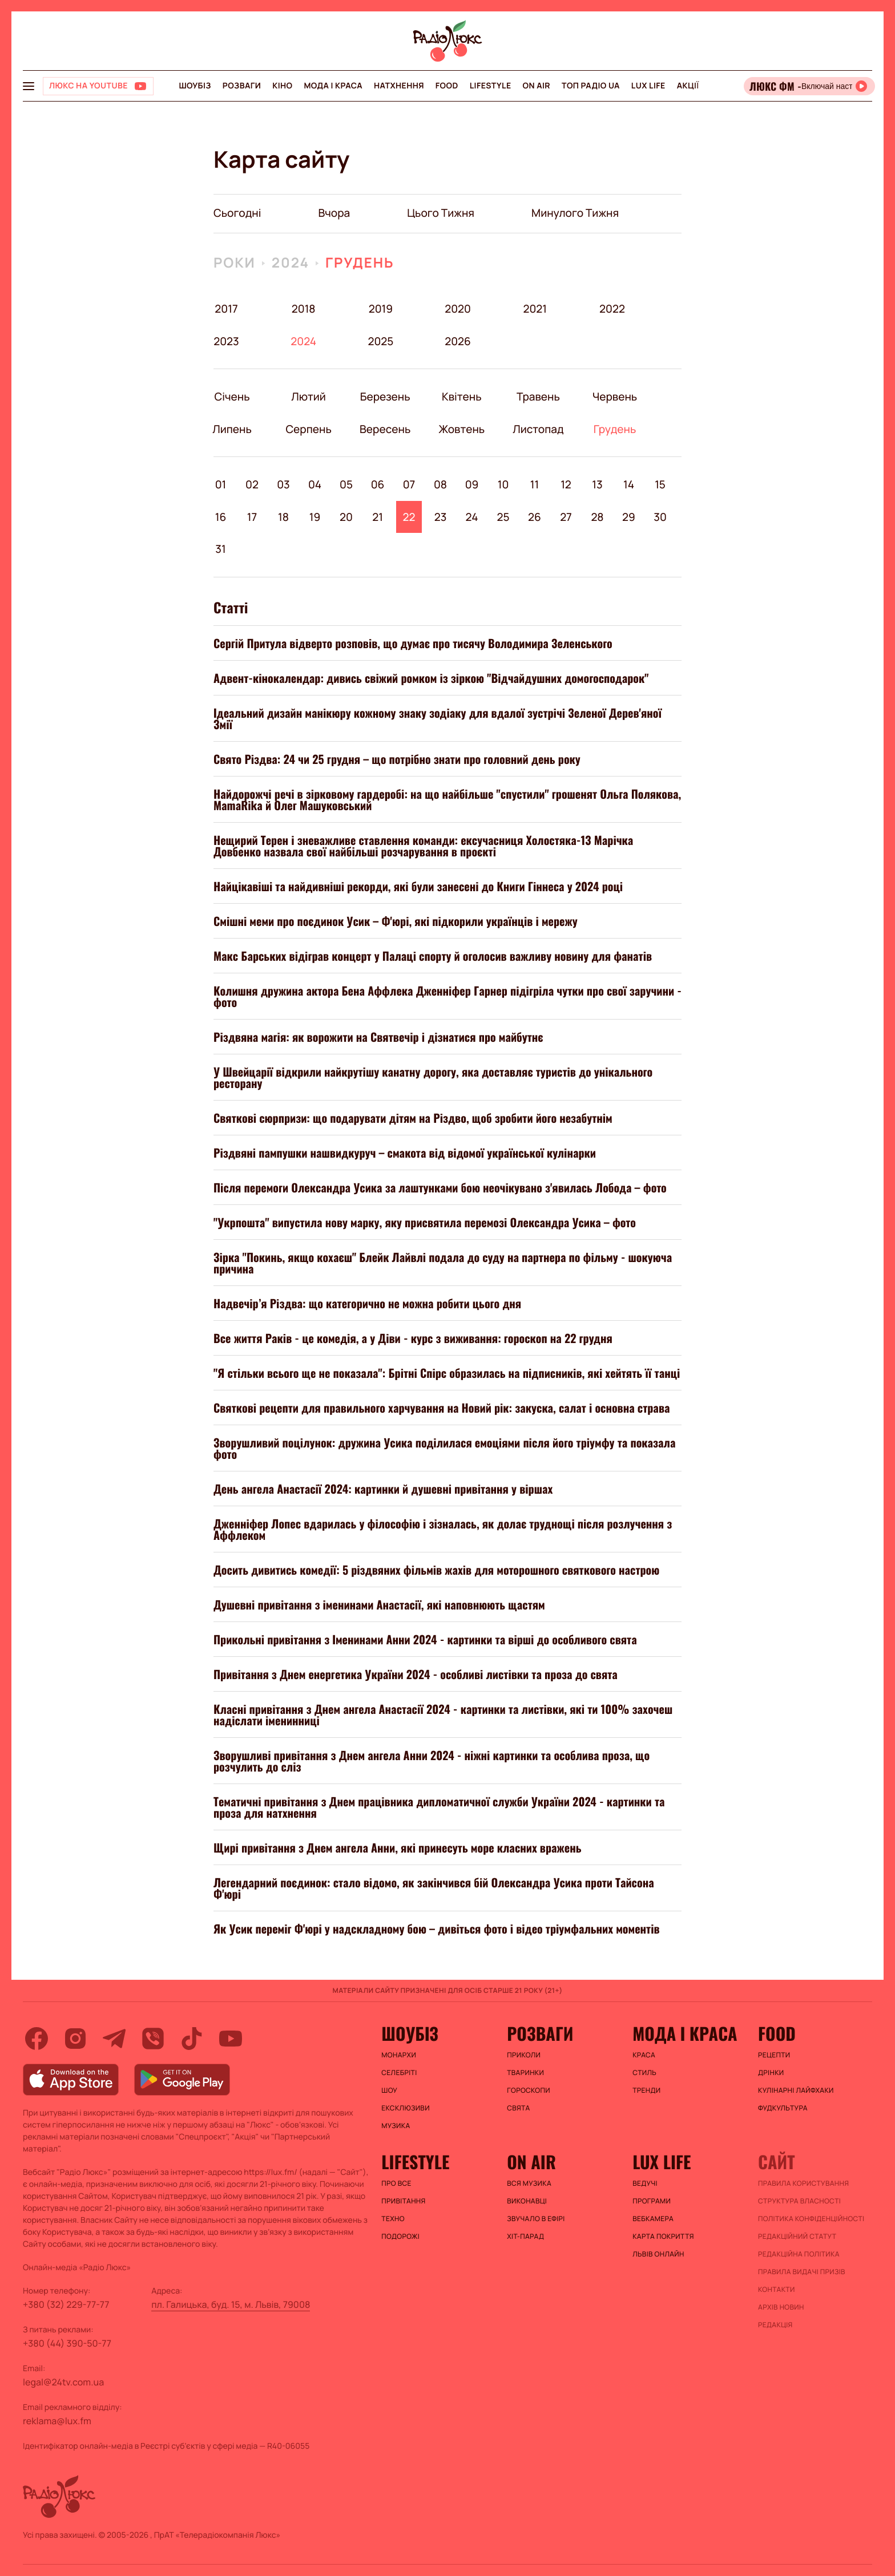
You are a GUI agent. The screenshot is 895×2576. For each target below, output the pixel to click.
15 (660, 484)
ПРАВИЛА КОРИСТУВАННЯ (803, 2183)
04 (314, 484)
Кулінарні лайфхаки (796, 2090)
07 (409, 484)
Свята (518, 2108)
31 (220, 548)
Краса (643, 2055)
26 (534, 516)
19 (315, 516)
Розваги (242, 85)
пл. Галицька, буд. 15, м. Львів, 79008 (230, 2304)
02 (252, 484)
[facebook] (36, 2038)
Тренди (646, 2090)
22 (409, 516)
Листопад (538, 429)
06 (378, 484)
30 (660, 516)
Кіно (282, 85)
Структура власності (799, 2201)
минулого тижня (575, 212)
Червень (614, 396)
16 (221, 516)
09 (472, 484)
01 (221, 484)
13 (597, 484)
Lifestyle (490, 85)
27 (566, 516)
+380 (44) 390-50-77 (67, 2343)
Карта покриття (663, 2236)
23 (440, 516)
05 (346, 484)
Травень (538, 396)
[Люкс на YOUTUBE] (98, 86)
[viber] (153, 2038)
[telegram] (114, 2038)
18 (283, 516)
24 (472, 516)
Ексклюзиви (405, 2108)
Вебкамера (653, 2218)
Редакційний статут (797, 2236)
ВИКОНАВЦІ (527, 2201)
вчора (334, 212)
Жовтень (461, 429)
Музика (395, 2125)
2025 (380, 341)
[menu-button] (28, 86)
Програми (651, 2201)
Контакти (776, 2289)
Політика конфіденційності (811, 2218)
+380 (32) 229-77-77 (66, 2304)
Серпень (308, 429)
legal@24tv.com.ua (63, 2382)
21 (377, 516)
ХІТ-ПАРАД (525, 2236)
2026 (458, 341)
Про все (396, 2183)
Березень (385, 396)
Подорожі (400, 2236)
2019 (381, 308)
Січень (232, 396)
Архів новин (781, 2307)
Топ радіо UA (591, 85)
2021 (535, 308)
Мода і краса (333, 85)
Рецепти (774, 2055)
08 (440, 484)
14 (628, 484)
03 (283, 484)
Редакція (775, 2325)
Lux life (648, 85)
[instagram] (75, 2038)
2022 (612, 308)
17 (252, 516)
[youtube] (230, 2038)
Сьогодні (237, 212)
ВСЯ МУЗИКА (529, 2183)
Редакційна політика (799, 2254)
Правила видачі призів (801, 2271)
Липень (232, 429)
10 (503, 484)
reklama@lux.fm (57, 2421)
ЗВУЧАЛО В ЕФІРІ (536, 2218)
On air (536, 85)
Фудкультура (783, 2108)
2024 (290, 262)
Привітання (403, 2201)
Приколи (524, 2055)
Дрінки (771, 2072)
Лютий (308, 396)
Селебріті (399, 2072)
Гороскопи (528, 2090)
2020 (458, 308)
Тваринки (525, 2072)
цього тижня (440, 212)
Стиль (644, 2072)
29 (628, 516)
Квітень (461, 396)
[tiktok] (191, 2038)
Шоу (389, 2090)
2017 (226, 308)
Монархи (398, 2055)
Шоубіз (195, 85)
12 (566, 484)
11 (534, 484)
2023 (226, 341)
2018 (304, 308)
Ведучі (645, 2183)
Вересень (385, 429)
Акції (688, 85)
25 (503, 516)
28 (597, 516)
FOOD (447, 85)
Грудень (359, 262)
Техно (393, 2218)
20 (346, 516)
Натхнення (399, 85)
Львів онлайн (658, 2254)
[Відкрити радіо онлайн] (809, 86)
